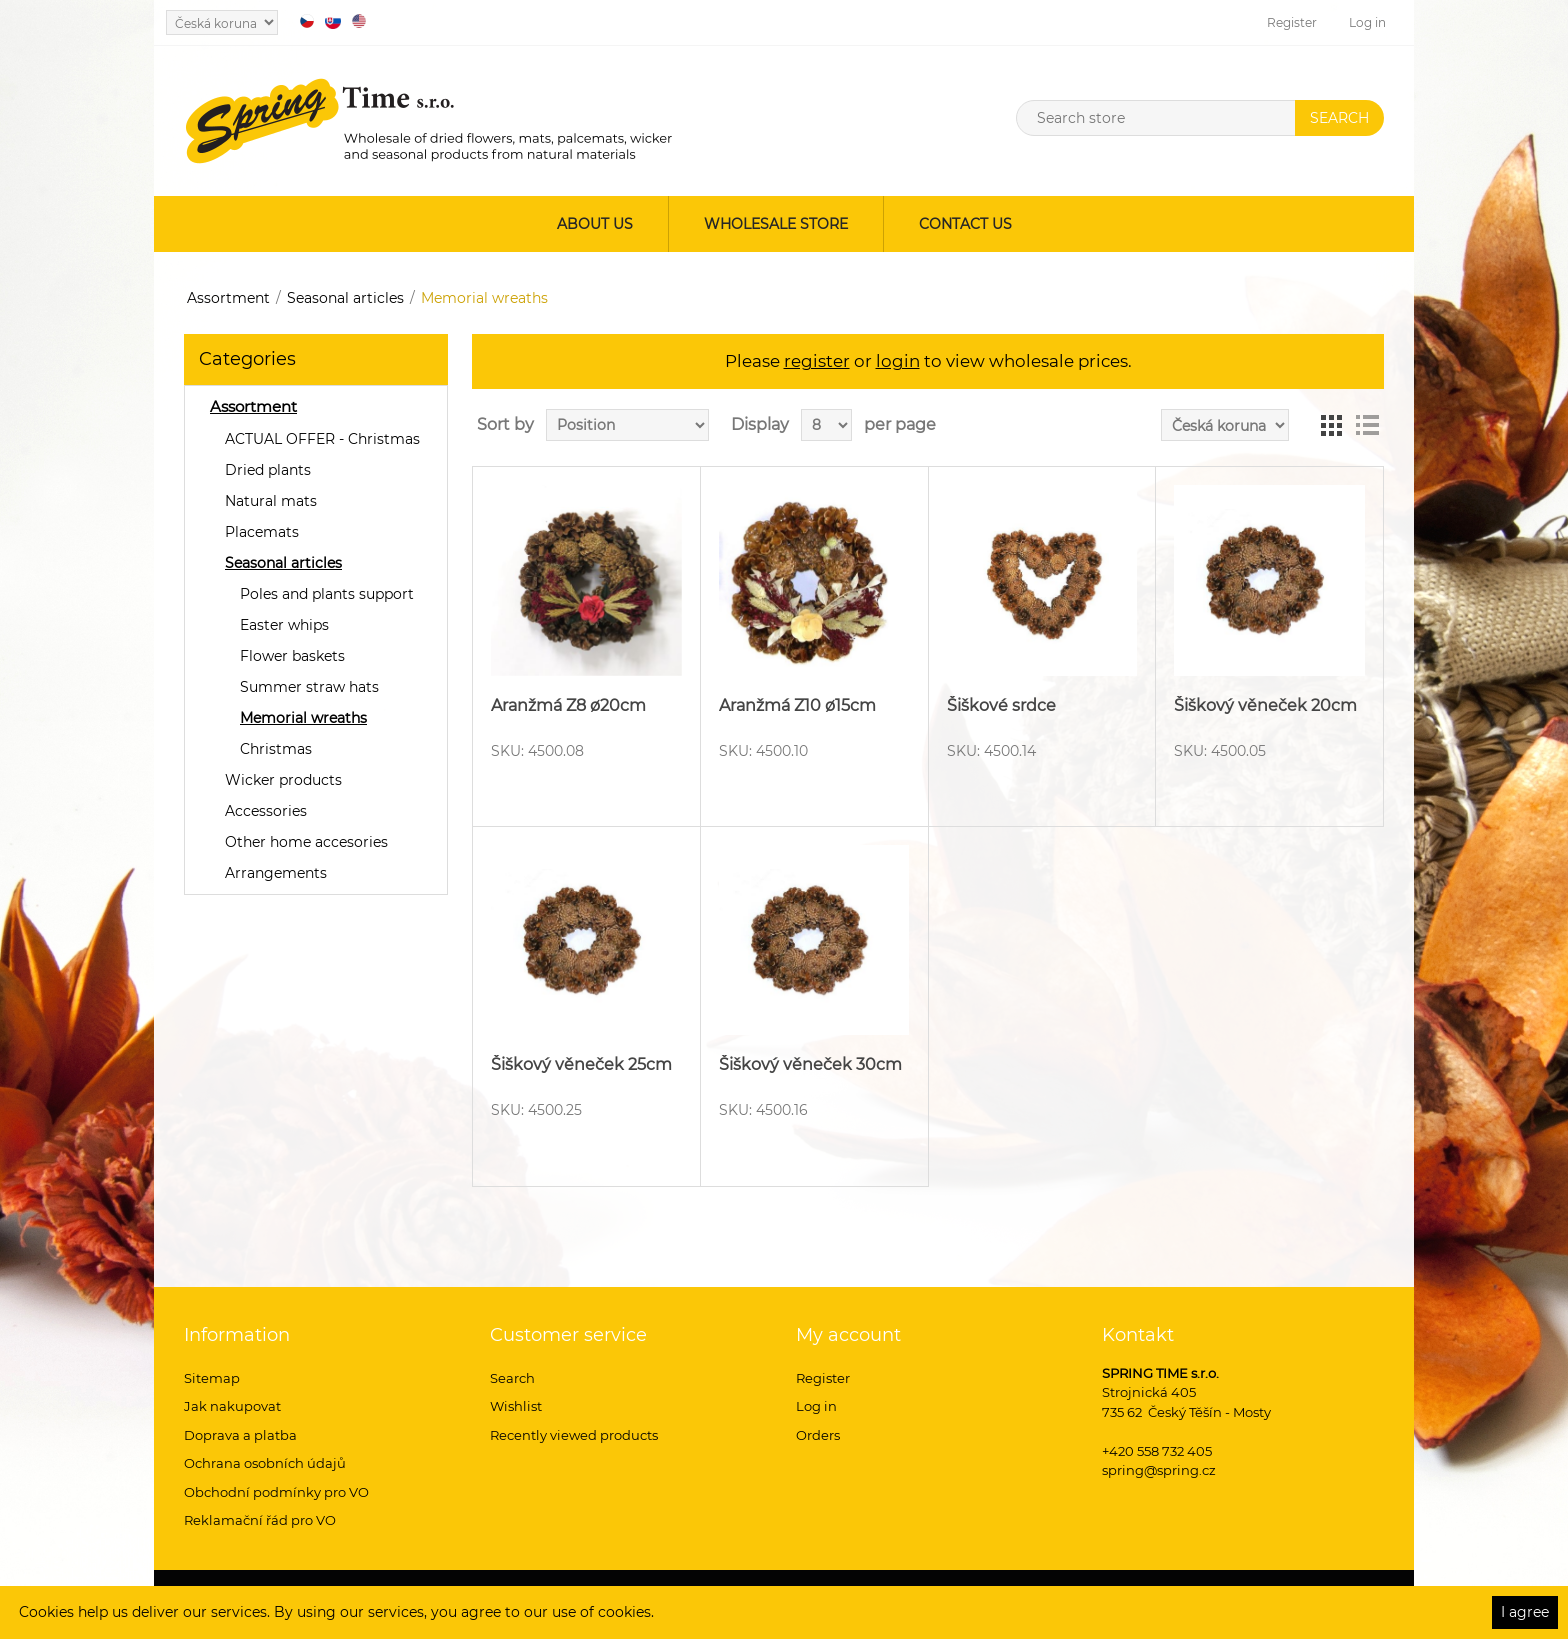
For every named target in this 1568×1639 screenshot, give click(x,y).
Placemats (262, 532)
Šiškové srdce (1001, 705)
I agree (1525, 1612)
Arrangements (276, 873)
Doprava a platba (240, 1435)
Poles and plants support (327, 594)
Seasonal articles (345, 298)
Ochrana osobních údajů (265, 1463)
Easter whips (284, 625)
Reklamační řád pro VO (260, 1520)
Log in (1367, 22)
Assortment (228, 298)
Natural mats (271, 501)
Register (1292, 22)
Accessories (266, 811)
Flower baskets (292, 656)
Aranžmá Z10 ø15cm (797, 705)
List (1367, 425)
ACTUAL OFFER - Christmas (322, 439)
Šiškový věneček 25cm (581, 1064)
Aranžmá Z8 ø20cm (568, 705)
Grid (1331, 425)
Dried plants (268, 470)
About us (595, 224)
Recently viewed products (574, 1435)
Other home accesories (306, 842)
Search (512, 1378)
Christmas (276, 749)
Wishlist (516, 1406)
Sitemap (212, 1378)
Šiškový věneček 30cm (810, 1064)
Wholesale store (776, 224)
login (898, 361)
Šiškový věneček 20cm (1265, 705)
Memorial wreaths (303, 718)
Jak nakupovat (232, 1406)
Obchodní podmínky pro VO (276, 1492)
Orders (818, 1435)
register (817, 361)
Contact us (965, 224)
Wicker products (283, 780)
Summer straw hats (309, 687)
